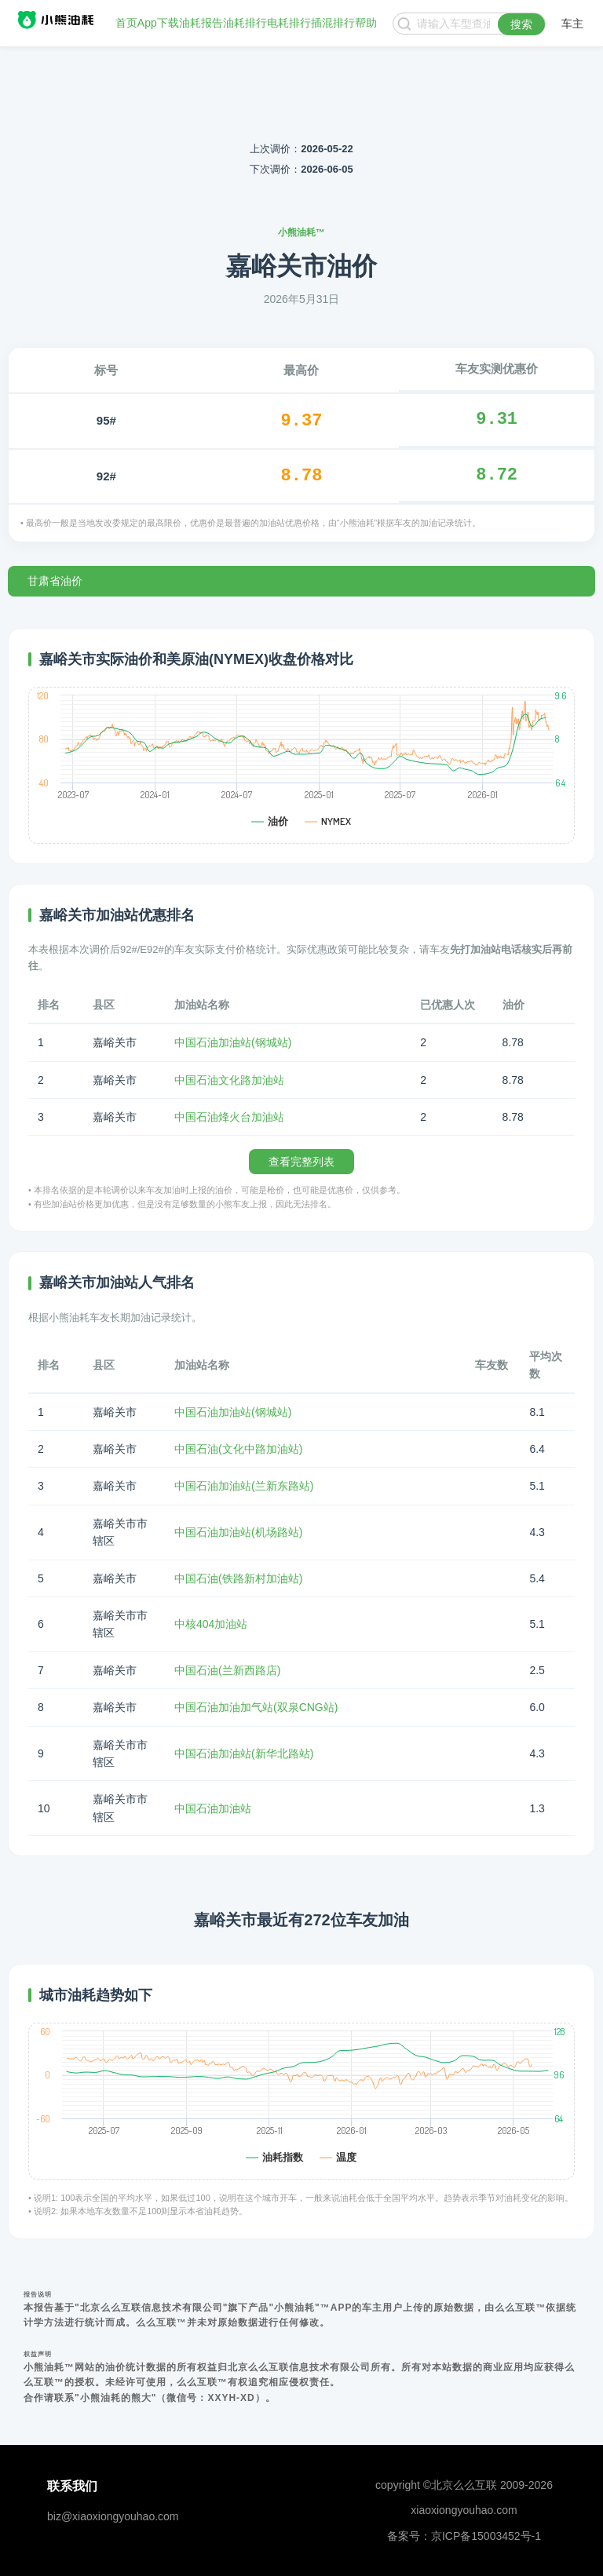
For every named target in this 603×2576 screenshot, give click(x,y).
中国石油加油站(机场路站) (238, 1532)
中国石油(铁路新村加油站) (238, 1578)
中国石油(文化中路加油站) (238, 1449)
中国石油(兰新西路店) (227, 1670)
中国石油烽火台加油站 (229, 1117)
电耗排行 (289, 23)
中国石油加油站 (212, 1808)
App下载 (158, 23)
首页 (126, 23)
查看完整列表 (301, 1161)
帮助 (366, 23)
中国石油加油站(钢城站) (232, 1042)
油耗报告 (201, 23)
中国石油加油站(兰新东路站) (243, 1486)
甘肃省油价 (54, 581)
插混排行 (333, 23)
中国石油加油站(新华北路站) (243, 1753)
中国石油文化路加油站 (229, 1080)
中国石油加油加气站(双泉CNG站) (256, 1707)
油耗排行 (245, 23)
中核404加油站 (210, 1624)
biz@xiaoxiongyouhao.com (113, 2516)
